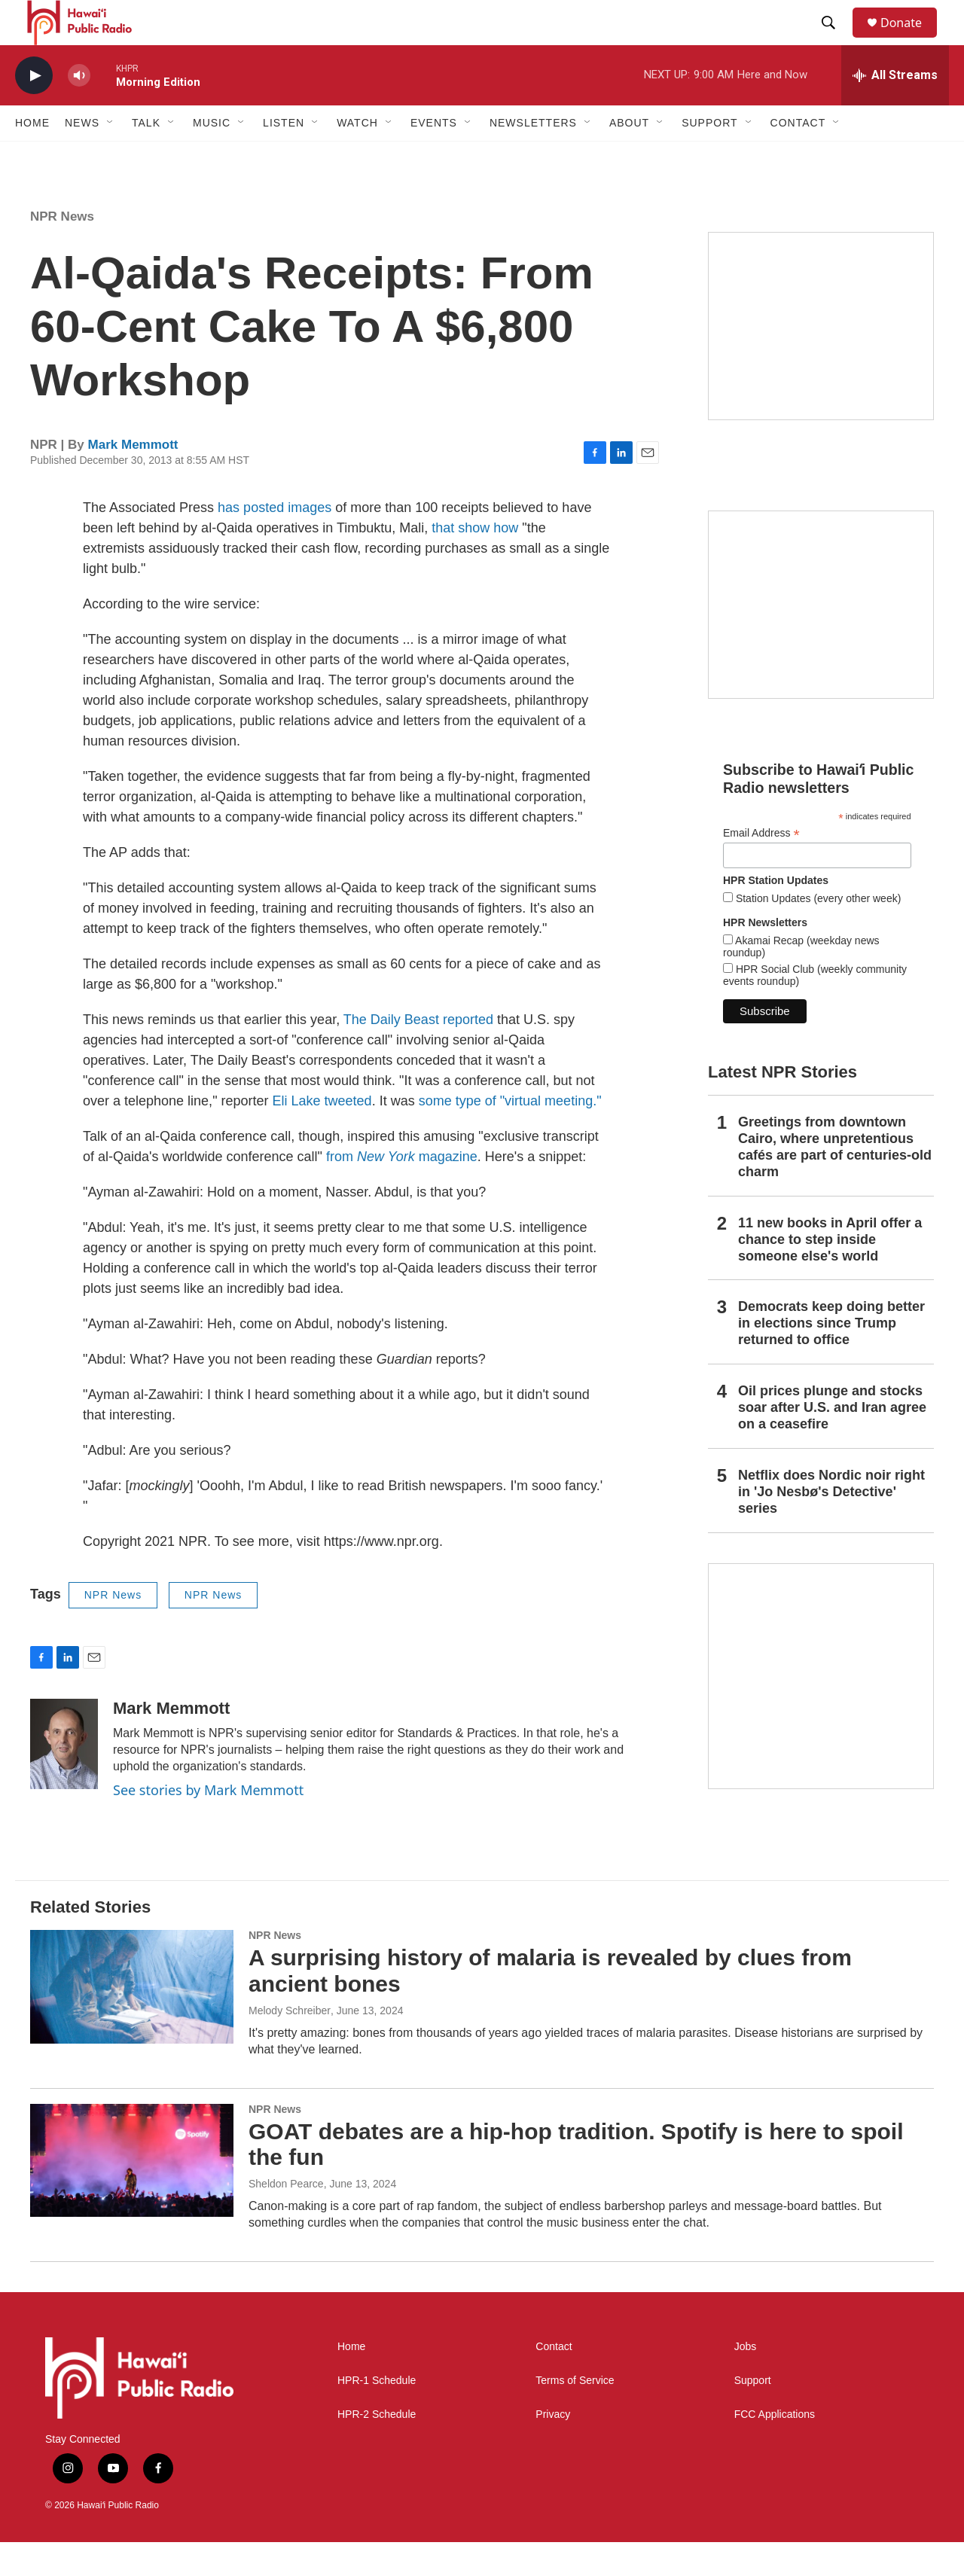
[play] (34, 109)
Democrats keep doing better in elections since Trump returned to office (831, 1357)
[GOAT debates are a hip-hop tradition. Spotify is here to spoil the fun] (131, 2194)
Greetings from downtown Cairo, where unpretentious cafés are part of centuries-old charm (835, 1180)
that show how (475, 561)
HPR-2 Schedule (376, 2448)
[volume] (79, 110)
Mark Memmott (133, 478)
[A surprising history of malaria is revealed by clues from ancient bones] (131, 2020)
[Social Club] (821, 638)
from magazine (401, 1190)
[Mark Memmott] (64, 1778)
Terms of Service (574, 2414)
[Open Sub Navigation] (111, 157)
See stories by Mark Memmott (208, 1824)
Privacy (552, 2448)
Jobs (745, 2380)
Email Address (761, 867)
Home (32, 157)
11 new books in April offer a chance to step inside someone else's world (830, 1273)
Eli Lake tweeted (322, 1134)
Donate (910, 39)
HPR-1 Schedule (376, 2414)
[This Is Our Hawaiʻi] (821, 1710)
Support (752, 2414)
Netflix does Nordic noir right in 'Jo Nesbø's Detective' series (831, 1525)
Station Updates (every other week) (817, 932)
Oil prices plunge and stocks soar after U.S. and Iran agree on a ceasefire (832, 1441)
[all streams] (895, 109)
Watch (357, 157)
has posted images (274, 541)
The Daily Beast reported (418, 1053)
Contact (553, 2380)
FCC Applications (774, 2448)
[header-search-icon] (835, 40)
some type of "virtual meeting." (510, 1134)
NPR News (62, 250)
